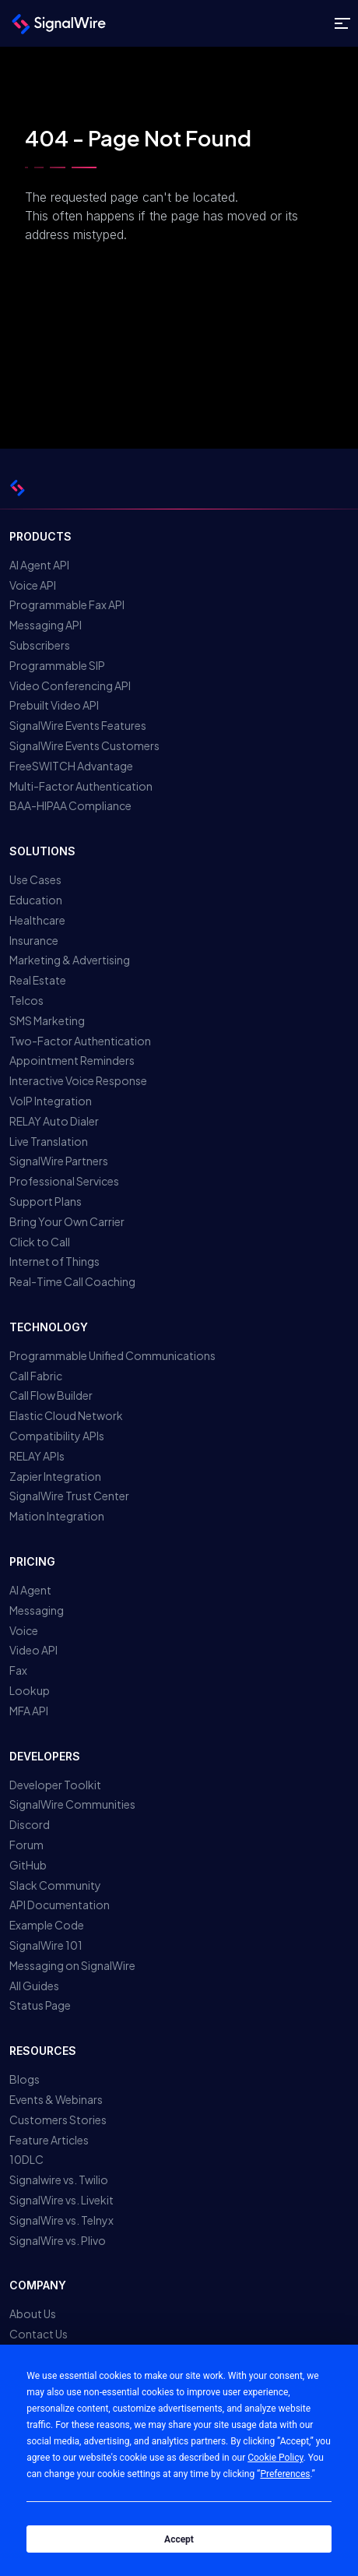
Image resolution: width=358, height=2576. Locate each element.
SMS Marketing (47, 1020)
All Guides (34, 1986)
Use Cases (35, 879)
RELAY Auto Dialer (54, 1121)
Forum (26, 1845)
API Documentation (59, 1905)
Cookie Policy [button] (275, 2457)
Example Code (46, 1925)
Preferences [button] (285, 2474)
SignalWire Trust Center (69, 1496)
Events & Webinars (56, 2099)
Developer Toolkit (55, 1785)
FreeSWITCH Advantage (71, 766)
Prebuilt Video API (54, 705)
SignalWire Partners (58, 1161)
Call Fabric (35, 1376)
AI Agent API (39, 565)
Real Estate (37, 980)
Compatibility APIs (56, 1436)
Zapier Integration (55, 1476)
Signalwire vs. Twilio (58, 2180)
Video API (33, 1650)
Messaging (36, 1610)
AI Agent (30, 1590)
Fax (18, 1670)
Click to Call (39, 1242)
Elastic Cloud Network (66, 1415)
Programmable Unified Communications (112, 1355)
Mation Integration (56, 1516)
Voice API (32, 585)
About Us (32, 2313)
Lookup (29, 1690)
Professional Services (64, 1181)
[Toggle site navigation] (342, 23)
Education (35, 900)
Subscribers (39, 645)
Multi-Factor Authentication (81, 786)
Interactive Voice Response (78, 1080)
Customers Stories (58, 2120)
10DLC (26, 2159)
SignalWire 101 (45, 1945)
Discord (29, 1824)
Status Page (40, 2005)
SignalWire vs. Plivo (57, 2240)
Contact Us (38, 2334)
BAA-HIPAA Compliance (70, 805)
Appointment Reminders (72, 1060)
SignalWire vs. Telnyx (61, 2220)
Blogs (24, 2079)
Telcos (26, 1000)
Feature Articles (49, 2140)
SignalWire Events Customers (84, 745)
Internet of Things (54, 1261)
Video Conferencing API (70, 685)
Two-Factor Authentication (80, 1041)
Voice (23, 1630)
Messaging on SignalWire (72, 1965)
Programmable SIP (57, 665)
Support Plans (45, 1201)
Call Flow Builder (51, 1395)
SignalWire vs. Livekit (61, 2200)
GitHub (28, 1865)
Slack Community (55, 1885)
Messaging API (45, 625)
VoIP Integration (50, 1101)
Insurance (33, 940)
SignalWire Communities (72, 1804)
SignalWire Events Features (77, 725)
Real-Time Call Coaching (72, 1281)
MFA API (28, 1711)
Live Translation (48, 1141)
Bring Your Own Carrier (67, 1221)
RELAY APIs (37, 1456)
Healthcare (37, 920)
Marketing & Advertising (69, 960)
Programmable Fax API (67, 604)
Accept (179, 2539)
